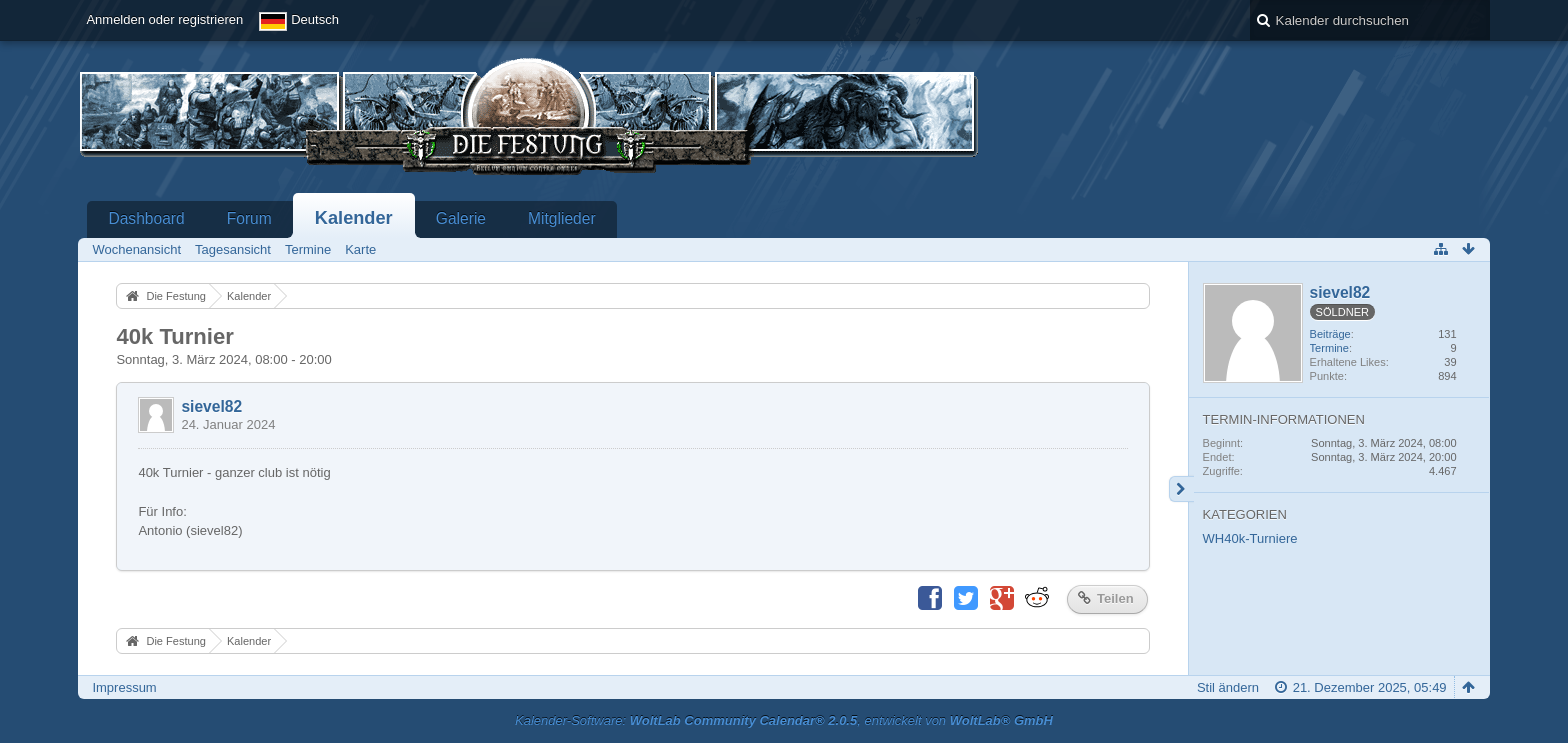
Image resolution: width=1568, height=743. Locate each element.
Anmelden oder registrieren (164, 19)
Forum (249, 218)
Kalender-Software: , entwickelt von (784, 720)
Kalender (354, 218)
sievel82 (211, 406)
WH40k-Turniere (1250, 538)
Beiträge (1330, 334)
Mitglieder (562, 218)
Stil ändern (1228, 687)
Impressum (124, 687)
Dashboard (146, 218)
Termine (1329, 348)
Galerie (461, 218)
